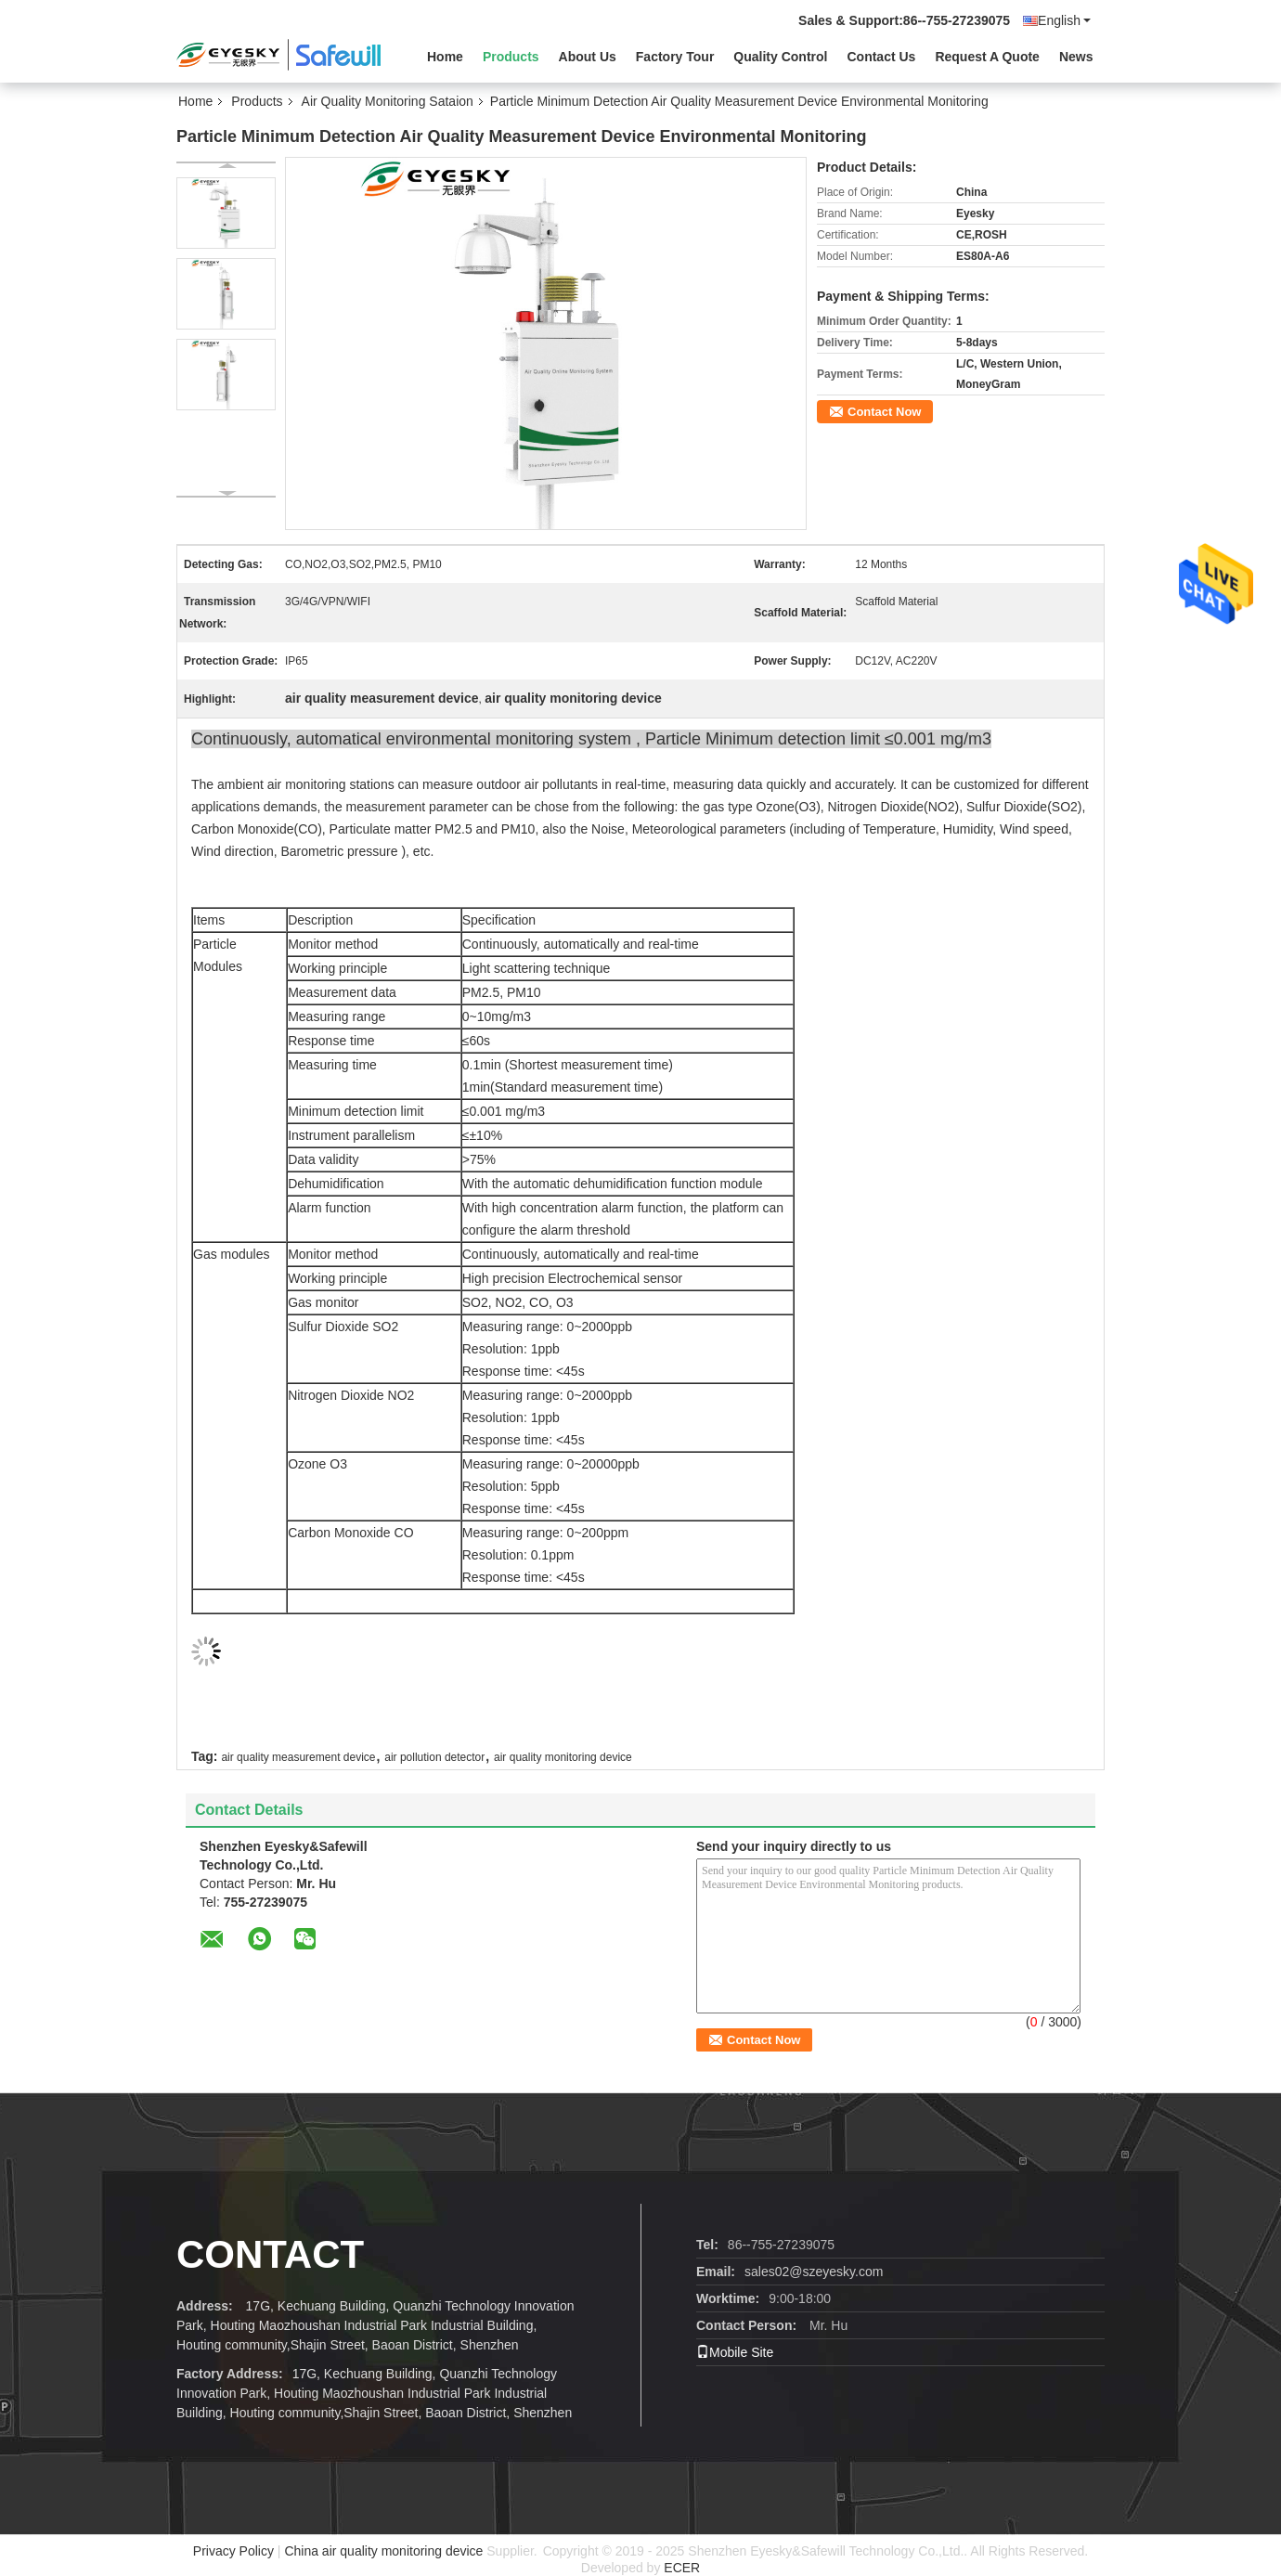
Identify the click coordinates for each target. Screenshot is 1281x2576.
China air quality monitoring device (383, 2551)
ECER (682, 2567)
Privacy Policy (233, 2551)
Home (445, 56)
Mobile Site (734, 2352)
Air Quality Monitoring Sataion (387, 101)
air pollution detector (434, 1757)
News (1076, 56)
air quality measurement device (298, 1757)
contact (270, 2254)
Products (511, 56)
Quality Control (780, 56)
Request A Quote (987, 56)
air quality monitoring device (563, 1757)
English (1064, 20)
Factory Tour (675, 56)
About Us (587, 56)
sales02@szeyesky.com (813, 2271)
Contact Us (881, 56)
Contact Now (884, 412)
